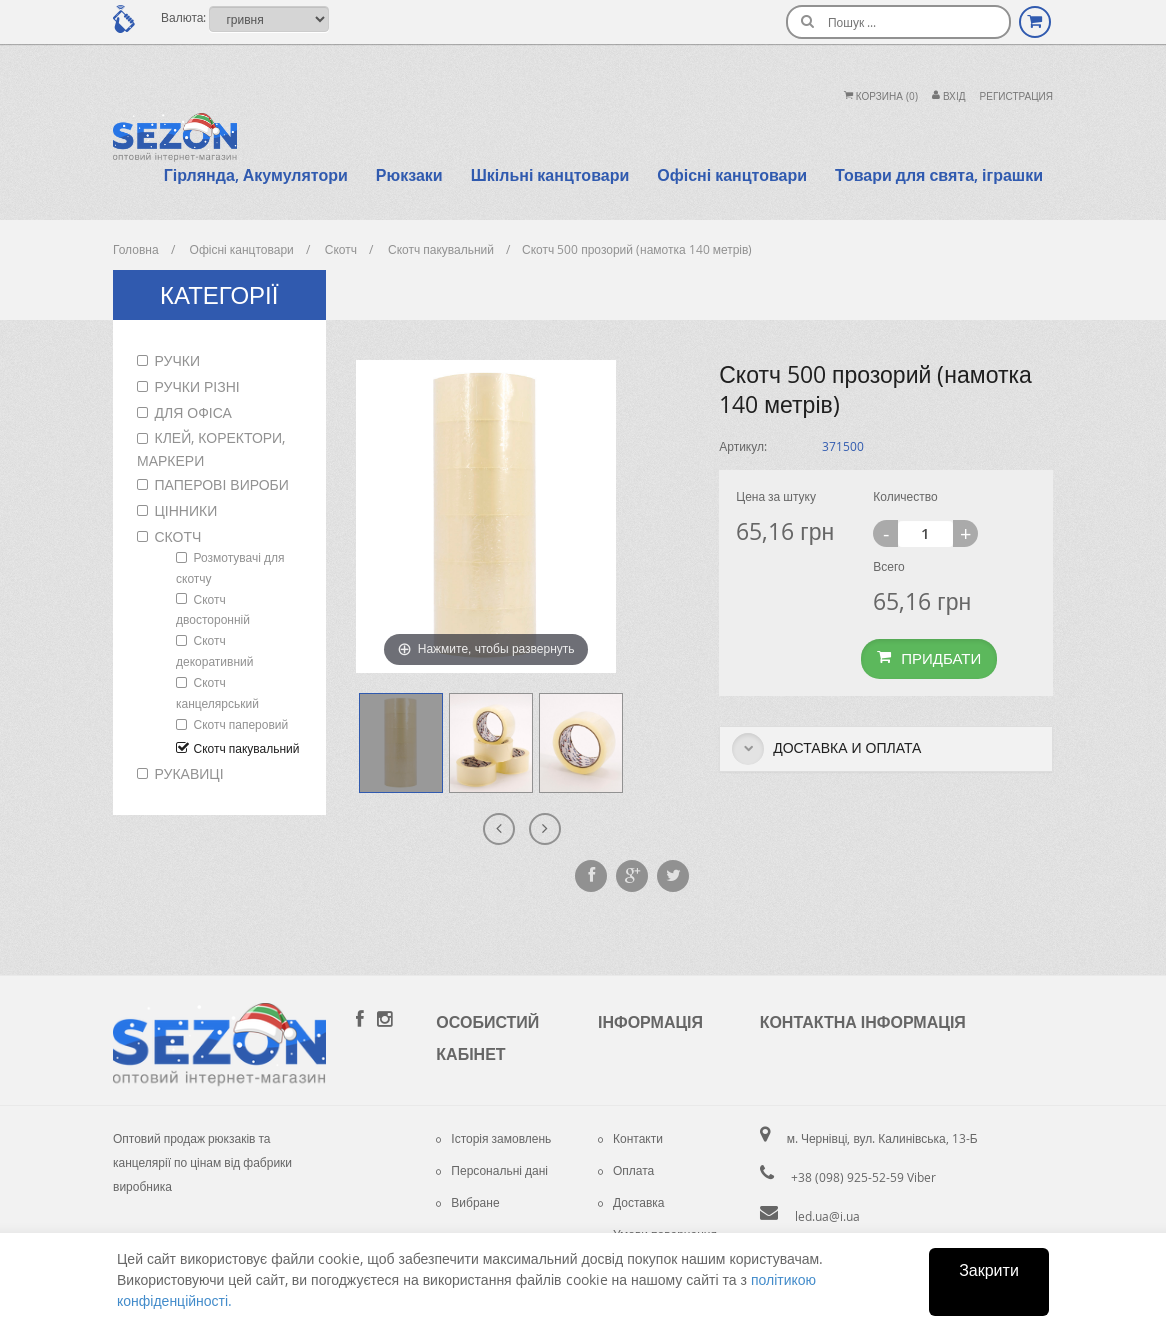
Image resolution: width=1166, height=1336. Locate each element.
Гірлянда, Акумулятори (256, 175)
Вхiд (949, 96)
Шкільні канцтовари (550, 175)
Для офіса (193, 412)
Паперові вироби (222, 484)
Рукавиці (189, 773)
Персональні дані (492, 1170)
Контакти (630, 1138)
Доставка (631, 1202)
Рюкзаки (409, 175)
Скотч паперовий (241, 724)
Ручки (177, 360)
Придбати (929, 658)
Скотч (178, 536)
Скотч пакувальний (247, 748)
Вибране (467, 1202)
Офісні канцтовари (732, 175)
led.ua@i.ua (827, 1216)
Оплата (626, 1170)
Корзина (881, 96)
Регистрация (1016, 96)
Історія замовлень (493, 1138)
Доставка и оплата (826, 749)
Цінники (186, 510)
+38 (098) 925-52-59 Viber (863, 1177)
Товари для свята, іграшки (939, 175)
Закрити (989, 1270)
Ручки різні (197, 386)
